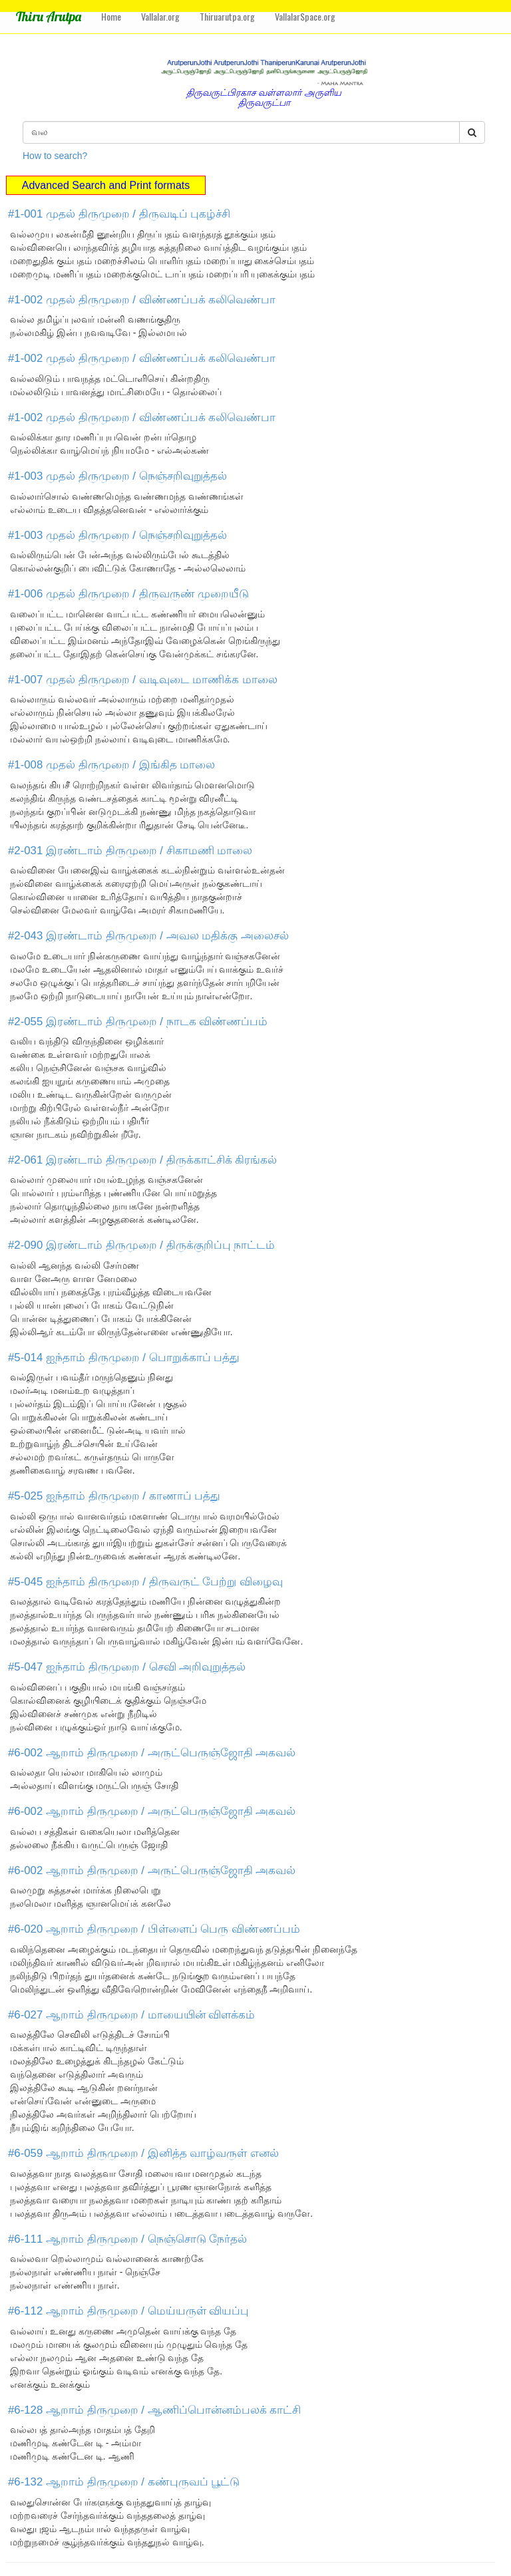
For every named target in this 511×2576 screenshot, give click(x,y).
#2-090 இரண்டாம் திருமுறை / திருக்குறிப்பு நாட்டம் (141, 1245)
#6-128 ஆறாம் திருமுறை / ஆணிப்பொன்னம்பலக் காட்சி (154, 2410)
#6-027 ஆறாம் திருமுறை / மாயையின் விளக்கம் (131, 2015)
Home (111, 16)
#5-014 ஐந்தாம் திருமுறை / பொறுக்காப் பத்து (124, 1357)
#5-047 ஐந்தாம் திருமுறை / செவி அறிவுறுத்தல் (127, 1667)
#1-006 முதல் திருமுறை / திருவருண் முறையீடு (128, 593)
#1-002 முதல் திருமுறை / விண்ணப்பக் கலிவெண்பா (141, 299)
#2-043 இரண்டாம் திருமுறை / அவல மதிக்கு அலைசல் (148, 935)
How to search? (55, 155)
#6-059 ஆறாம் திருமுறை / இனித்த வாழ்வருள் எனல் (143, 2153)
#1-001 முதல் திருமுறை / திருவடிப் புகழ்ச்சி (119, 214)
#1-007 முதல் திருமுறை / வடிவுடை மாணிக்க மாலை (142, 679)
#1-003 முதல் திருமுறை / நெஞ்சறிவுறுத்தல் (117, 476)
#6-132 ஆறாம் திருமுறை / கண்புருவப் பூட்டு (124, 2482)
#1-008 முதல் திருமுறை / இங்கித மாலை (111, 764)
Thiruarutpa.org (227, 16)
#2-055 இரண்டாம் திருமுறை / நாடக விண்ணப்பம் (137, 1021)
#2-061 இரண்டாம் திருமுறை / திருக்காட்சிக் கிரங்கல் (142, 1160)
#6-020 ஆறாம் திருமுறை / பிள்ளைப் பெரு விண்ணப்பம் (154, 1929)
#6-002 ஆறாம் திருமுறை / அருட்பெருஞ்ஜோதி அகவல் (151, 1752)
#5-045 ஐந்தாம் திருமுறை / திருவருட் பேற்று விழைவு (145, 1581)
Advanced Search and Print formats (106, 185)
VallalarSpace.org (305, 16)
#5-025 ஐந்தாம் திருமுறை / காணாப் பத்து (114, 1496)
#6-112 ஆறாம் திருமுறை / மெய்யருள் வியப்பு (128, 2311)
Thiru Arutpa (48, 16)
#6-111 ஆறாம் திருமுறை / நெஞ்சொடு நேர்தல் (127, 2239)
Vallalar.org (160, 16)
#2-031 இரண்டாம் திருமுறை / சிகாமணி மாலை (130, 850)
